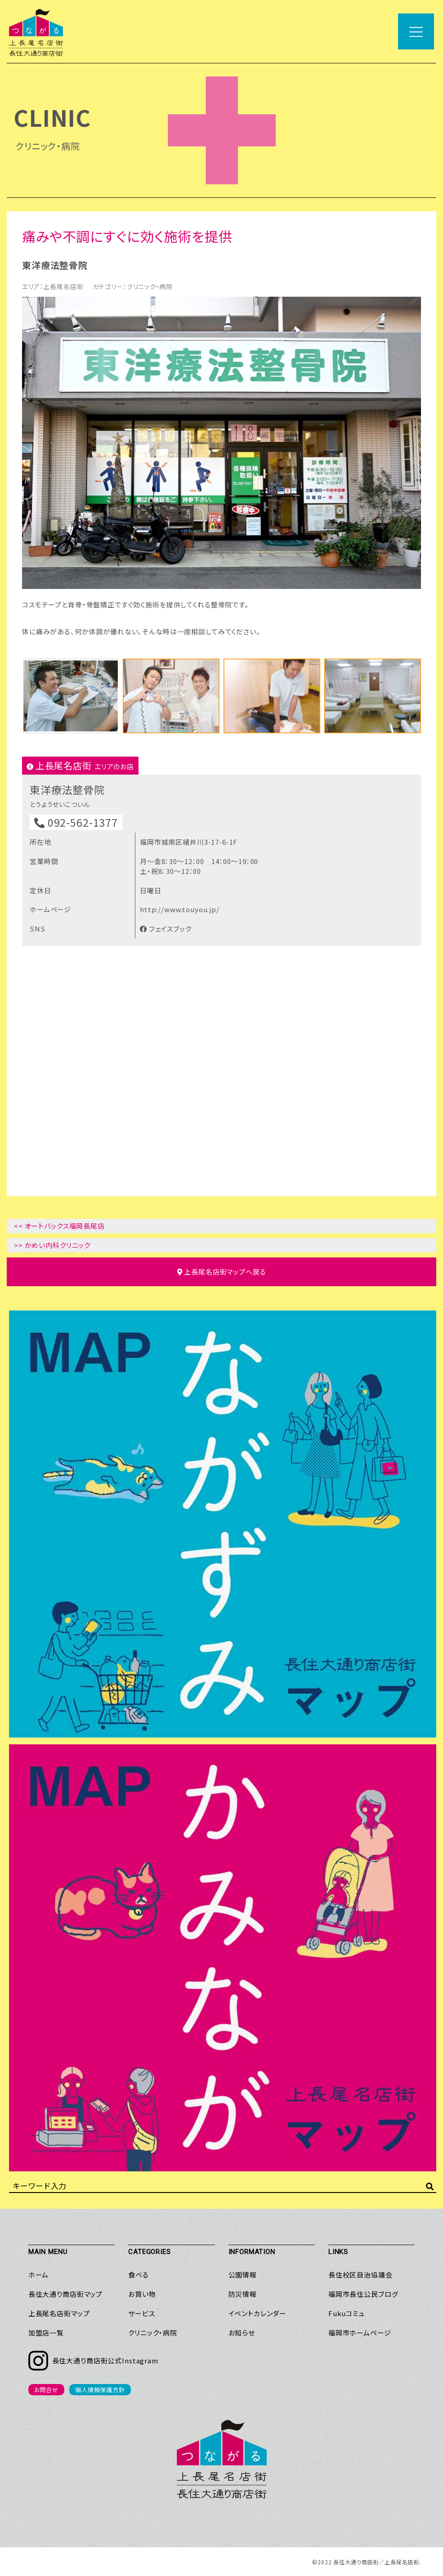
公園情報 (242, 2274)
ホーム (38, 2274)
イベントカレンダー (257, 2313)
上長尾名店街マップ (59, 2313)
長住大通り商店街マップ (65, 2294)
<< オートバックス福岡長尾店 (59, 1225)
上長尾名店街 (63, 286)
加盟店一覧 (46, 2332)
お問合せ (46, 2389)
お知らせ (241, 2332)
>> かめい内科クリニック (52, 1245)
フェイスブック (166, 928)
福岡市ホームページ (359, 2332)
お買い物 (142, 2294)
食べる (138, 2274)
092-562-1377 (76, 822)
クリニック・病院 (150, 286)
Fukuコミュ (346, 2313)
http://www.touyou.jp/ (179, 909)
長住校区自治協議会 (360, 2274)
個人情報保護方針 (100, 2389)
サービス (141, 2313)
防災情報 (242, 2294)
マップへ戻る (221, 1271)
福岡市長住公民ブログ (363, 2294)
